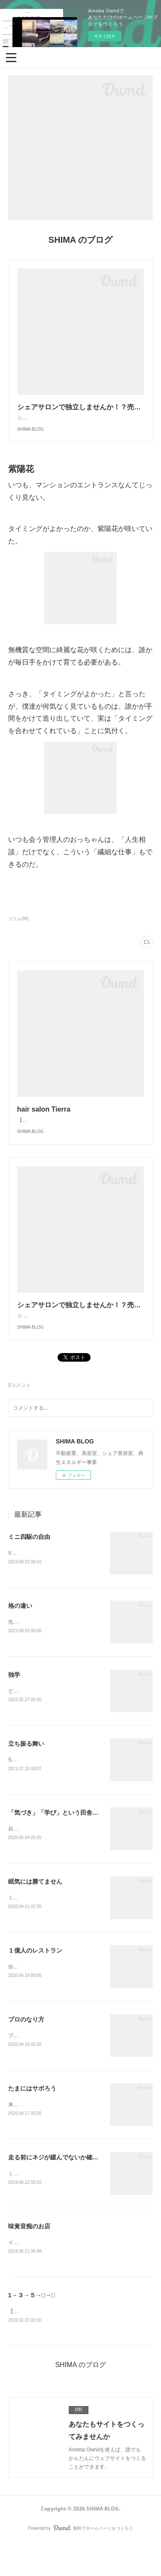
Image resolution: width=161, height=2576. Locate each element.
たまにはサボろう (32, 2118)
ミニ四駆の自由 (29, 1562)
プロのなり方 (26, 2049)
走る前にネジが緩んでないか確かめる (59, 2188)
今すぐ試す (104, 36)
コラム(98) (18, 927)
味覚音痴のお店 (29, 2257)
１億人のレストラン (35, 1979)
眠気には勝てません (35, 1910)
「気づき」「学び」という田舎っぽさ (59, 1840)
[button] (11, 57)
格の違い (20, 1632)
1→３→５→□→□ (31, 2327)
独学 (14, 1701)
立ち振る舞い (26, 1771)
